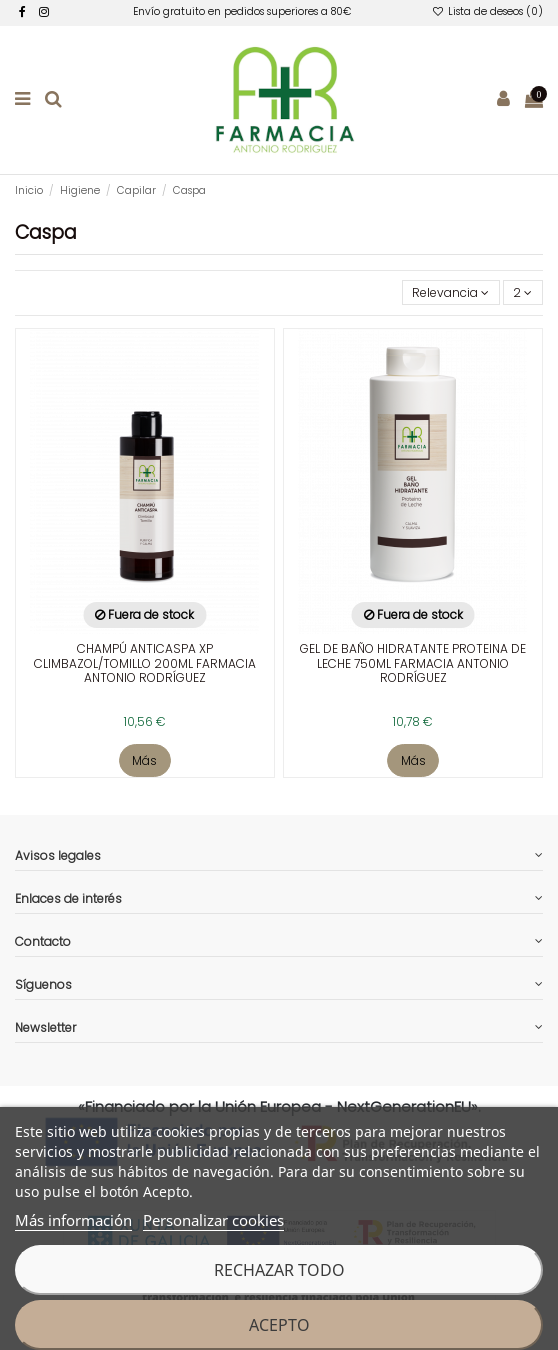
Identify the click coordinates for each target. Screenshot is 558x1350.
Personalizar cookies (213, 1220)
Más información (73, 1220)
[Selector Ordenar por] (451, 292)
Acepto (279, 1325)
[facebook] (22, 11)
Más (144, 760)
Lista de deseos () (487, 11)
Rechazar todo (279, 1270)
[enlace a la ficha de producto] (145, 537)
